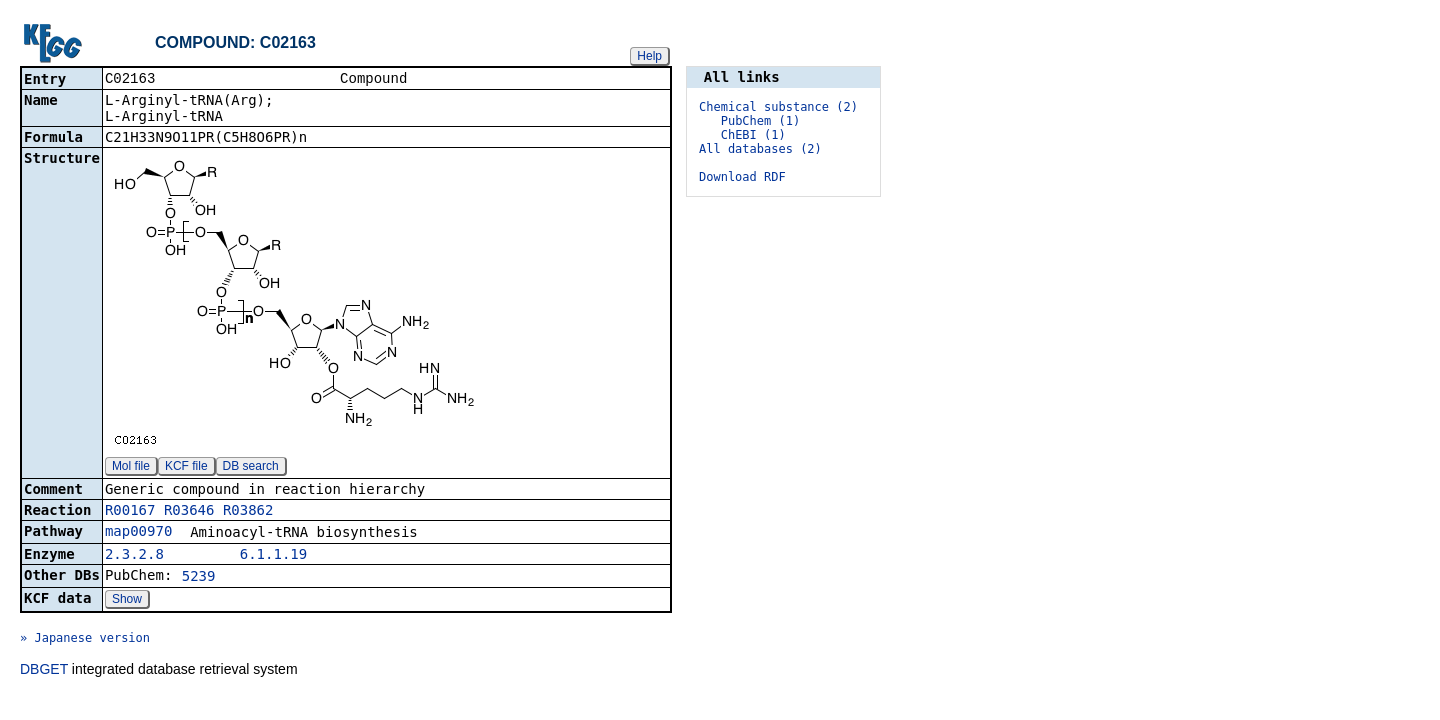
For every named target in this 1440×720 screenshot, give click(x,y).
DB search (251, 468)
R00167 (130, 512)
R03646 (189, 512)
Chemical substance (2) (778, 107)
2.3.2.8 (134, 556)
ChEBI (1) (753, 135)
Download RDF (742, 177)
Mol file (131, 468)
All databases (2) (760, 149)
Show (127, 601)
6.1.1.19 (273, 556)
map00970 (138, 533)
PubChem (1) (760, 121)
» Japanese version (85, 640)
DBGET (44, 671)
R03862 (248, 512)
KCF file (186, 468)
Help (649, 56)
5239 (199, 578)
